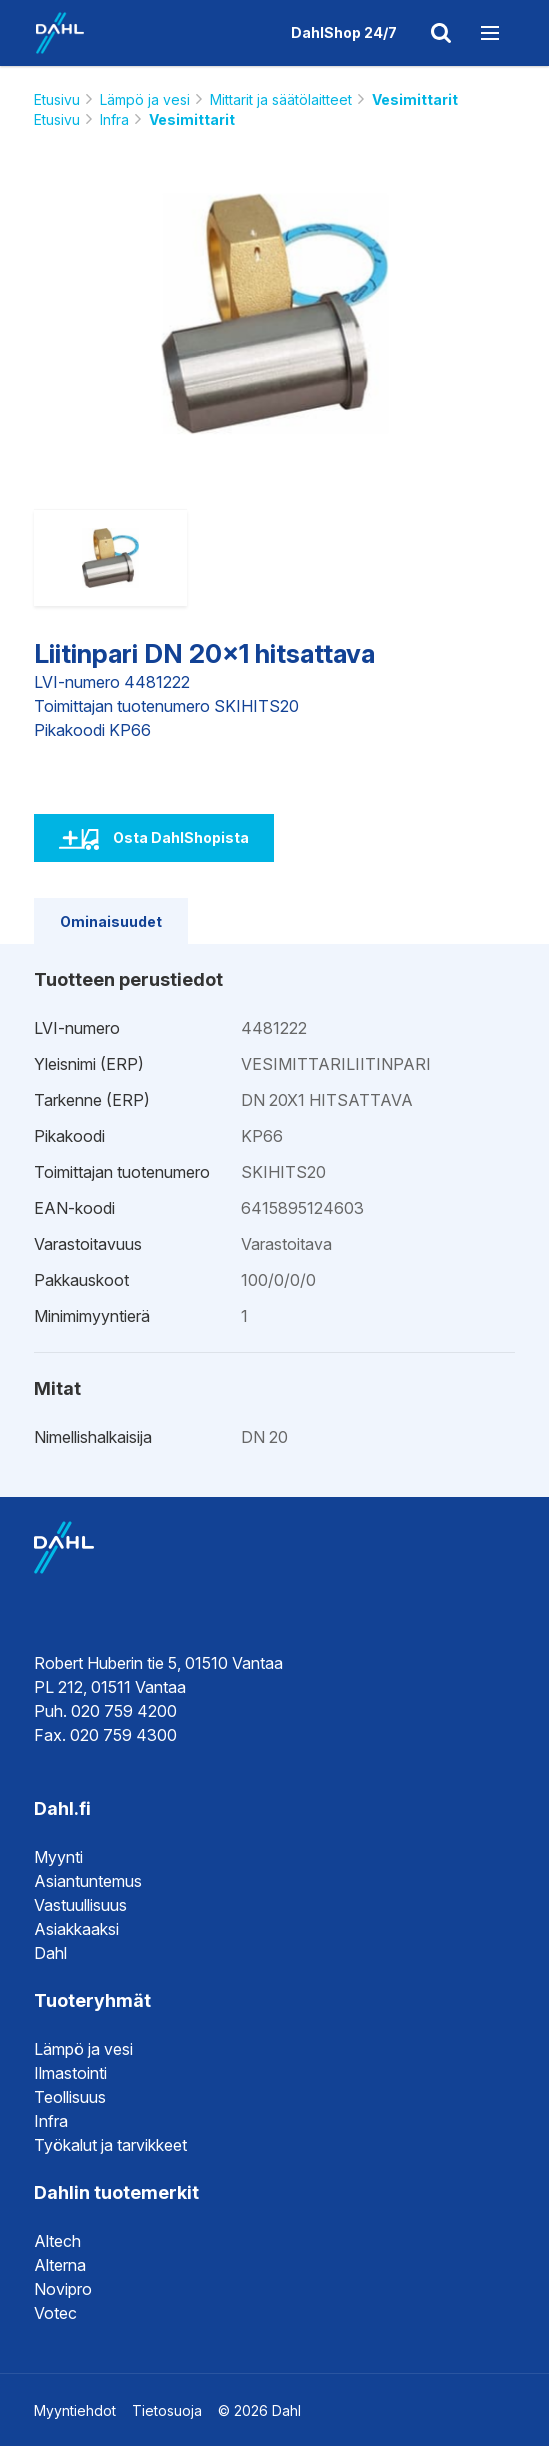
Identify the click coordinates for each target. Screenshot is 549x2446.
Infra (114, 119)
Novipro (63, 2289)
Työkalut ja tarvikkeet (110, 2145)
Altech (57, 2241)
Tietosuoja (167, 2410)
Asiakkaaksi (76, 1929)
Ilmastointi (70, 2073)
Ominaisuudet (111, 921)
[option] (274, 314)
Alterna (60, 2265)
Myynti (58, 1857)
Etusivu (57, 99)
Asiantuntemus (88, 1881)
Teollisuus (70, 2097)
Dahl (50, 1953)
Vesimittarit (415, 99)
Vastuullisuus (80, 1905)
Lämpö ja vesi (145, 99)
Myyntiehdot (75, 2410)
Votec (55, 2313)
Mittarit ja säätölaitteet (281, 99)
